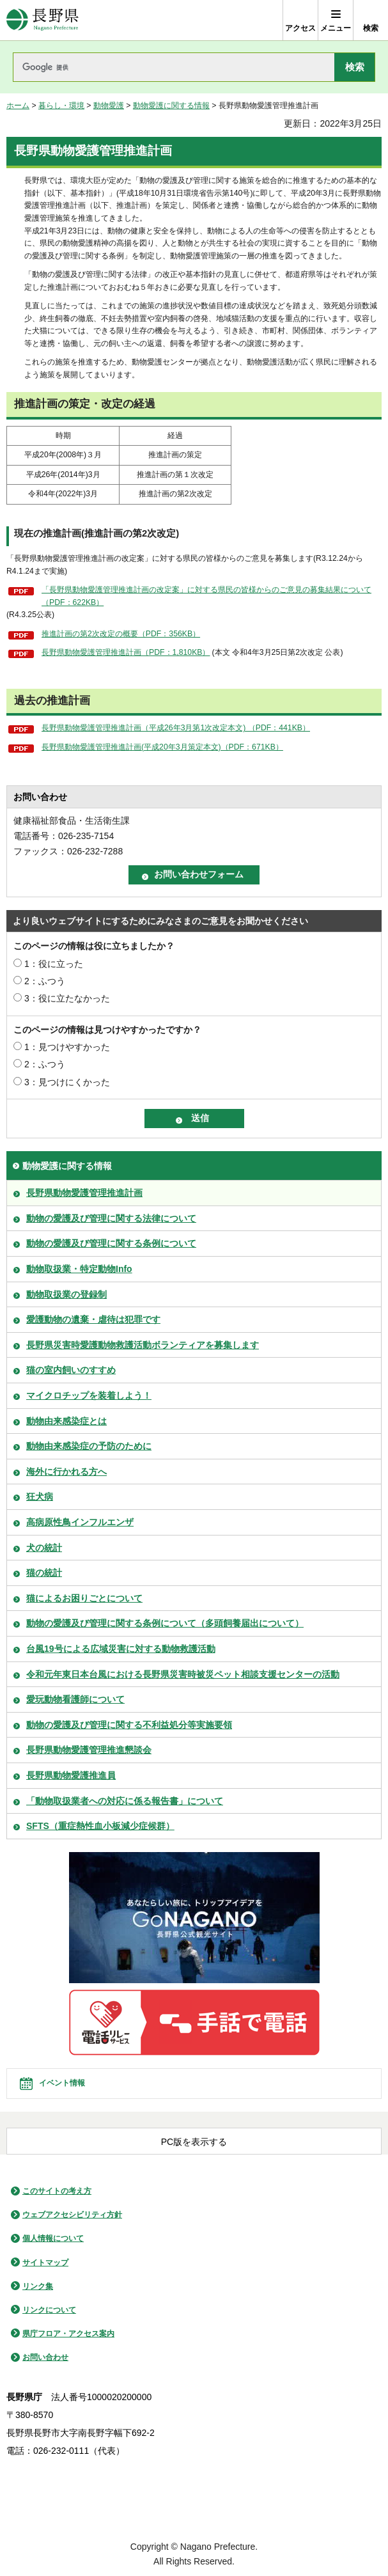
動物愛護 (108, 105)
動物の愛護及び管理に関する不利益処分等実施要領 (129, 1725)
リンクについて (49, 2309)
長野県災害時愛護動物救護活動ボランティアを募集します (142, 1345)
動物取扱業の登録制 (66, 1294)
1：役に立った (53, 964)
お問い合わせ (45, 2357)
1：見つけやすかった (67, 1047)
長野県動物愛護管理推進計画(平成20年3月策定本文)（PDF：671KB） (162, 746)
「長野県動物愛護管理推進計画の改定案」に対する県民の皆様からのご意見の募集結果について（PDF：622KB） (206, 596)
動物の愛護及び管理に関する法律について (111, 1218)
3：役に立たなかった (67, 998)
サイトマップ (45, 2262)
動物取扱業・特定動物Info (79, 1269)
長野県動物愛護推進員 (71, 1775)
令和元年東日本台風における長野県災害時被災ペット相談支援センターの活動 (182, 1674)
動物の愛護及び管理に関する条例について (111, 1243)
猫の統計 (44, 1572)
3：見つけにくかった (67, 1082)
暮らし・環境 (61, 105)
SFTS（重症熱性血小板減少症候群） (100, 1826)
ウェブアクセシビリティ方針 (72, 2214)
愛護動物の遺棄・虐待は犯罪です (93, 1319)
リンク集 (37, 2286)
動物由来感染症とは (66, 1421)
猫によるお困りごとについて (84, 1598)
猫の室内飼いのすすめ (71, 1370)
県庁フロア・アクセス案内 (68, 2333)
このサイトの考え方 (56, 2191)
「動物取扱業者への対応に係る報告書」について (124, 1801)
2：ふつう (44, 981)
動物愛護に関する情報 (171, 105)
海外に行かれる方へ (66, 1471)
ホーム (17, 105)
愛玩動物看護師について (75, 1699)
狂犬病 (39, 1496)
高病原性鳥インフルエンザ (80, 1522)
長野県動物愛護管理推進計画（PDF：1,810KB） (126, 652)
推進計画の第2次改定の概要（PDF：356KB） (121, 633)
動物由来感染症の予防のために (88, 1446)
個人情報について (53, 2238)
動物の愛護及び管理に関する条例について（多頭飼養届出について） (165, 1623)
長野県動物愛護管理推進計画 (84, 1193)
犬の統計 (44, 1548)
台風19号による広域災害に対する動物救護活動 (120, 1649)
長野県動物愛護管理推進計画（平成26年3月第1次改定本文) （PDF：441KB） (176, 727)
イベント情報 (62, 2082)
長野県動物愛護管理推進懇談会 (88, 1750)
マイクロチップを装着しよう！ (88, 1395)
